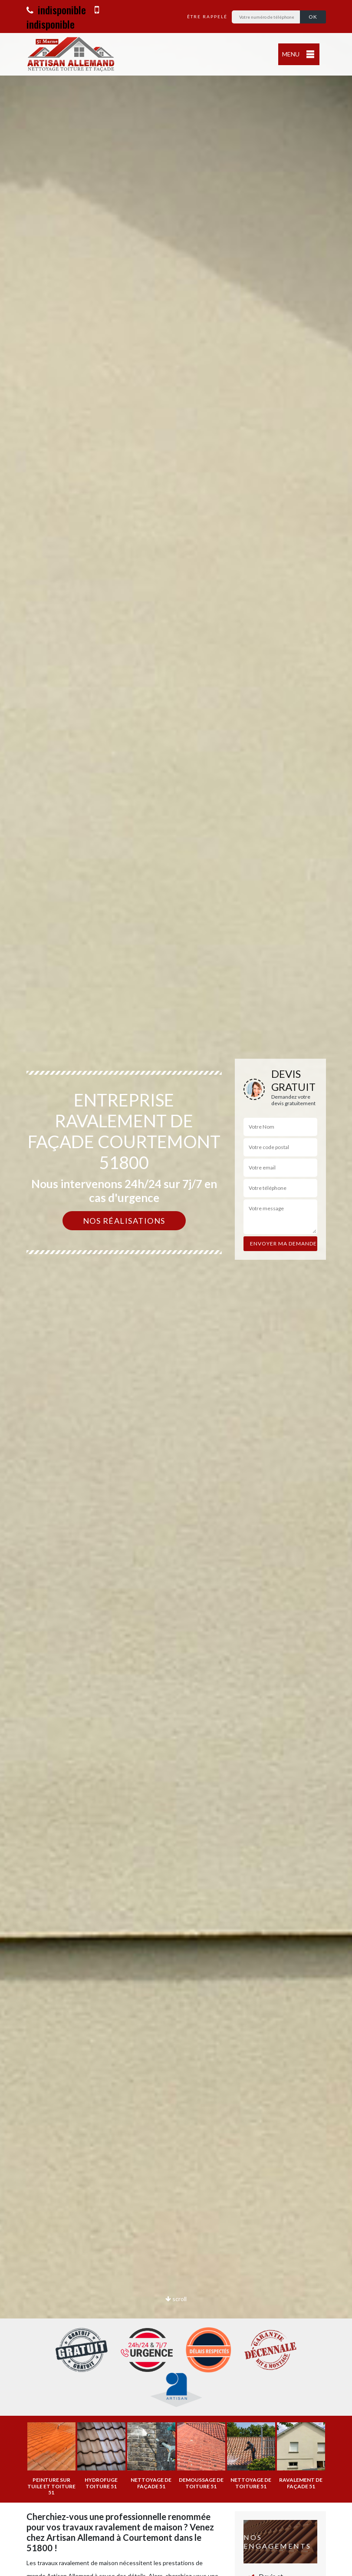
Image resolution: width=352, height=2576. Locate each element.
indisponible (56, 9)
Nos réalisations (124, 1220)
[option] (176, 1288)
